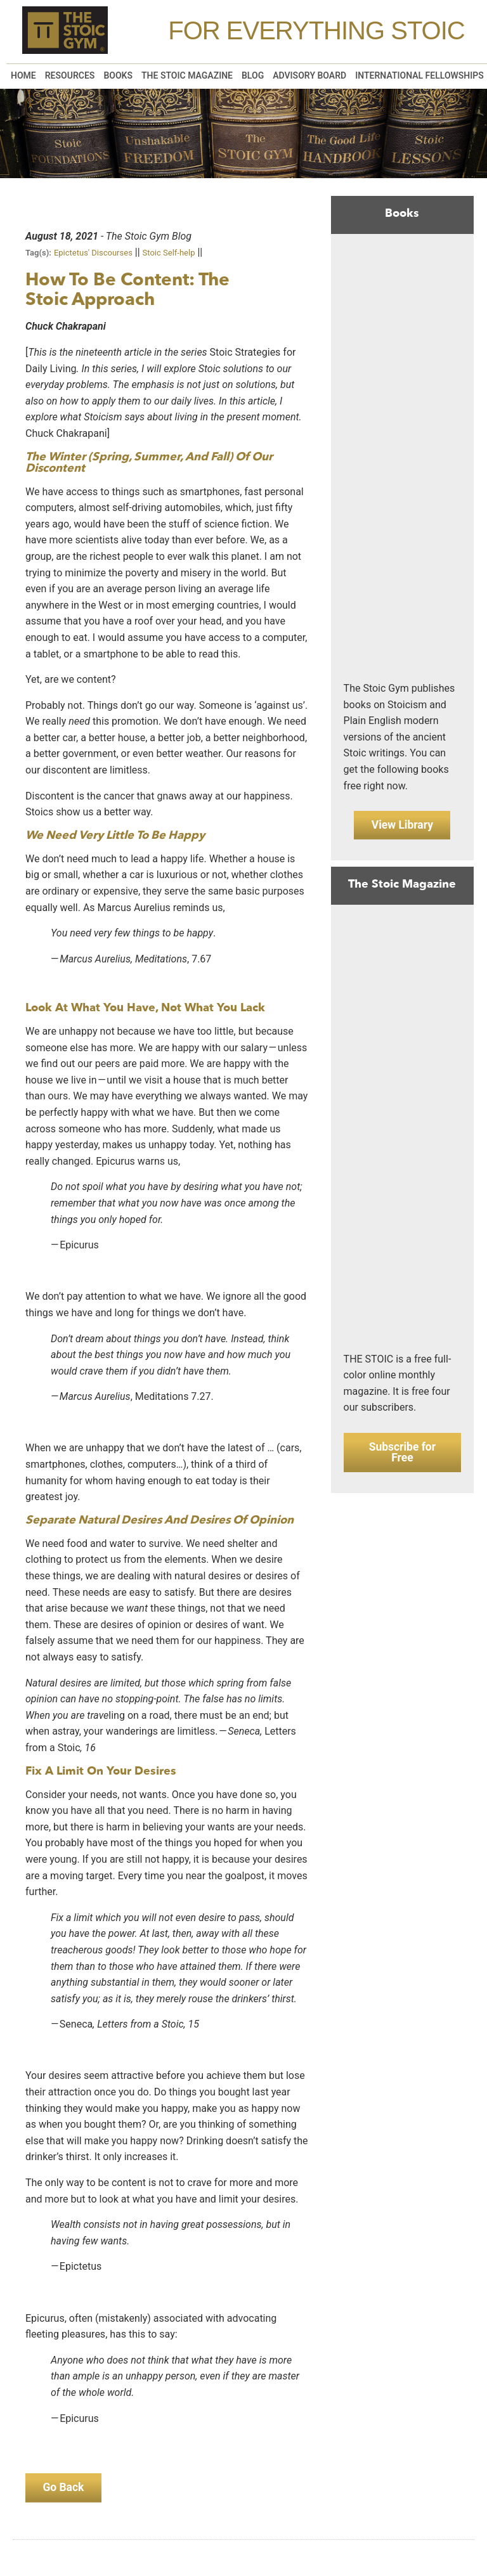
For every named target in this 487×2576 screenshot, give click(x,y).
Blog (253, 75)
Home (23, 75)
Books (118, 75)
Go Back (65, 2489)
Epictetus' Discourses (93, 252)
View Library (402, 826)
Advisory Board (309, 75)
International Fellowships (419, 75)
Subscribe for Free (402, 1458)
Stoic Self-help (169, 252)
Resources (70, 75)
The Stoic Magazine (187, 75)
